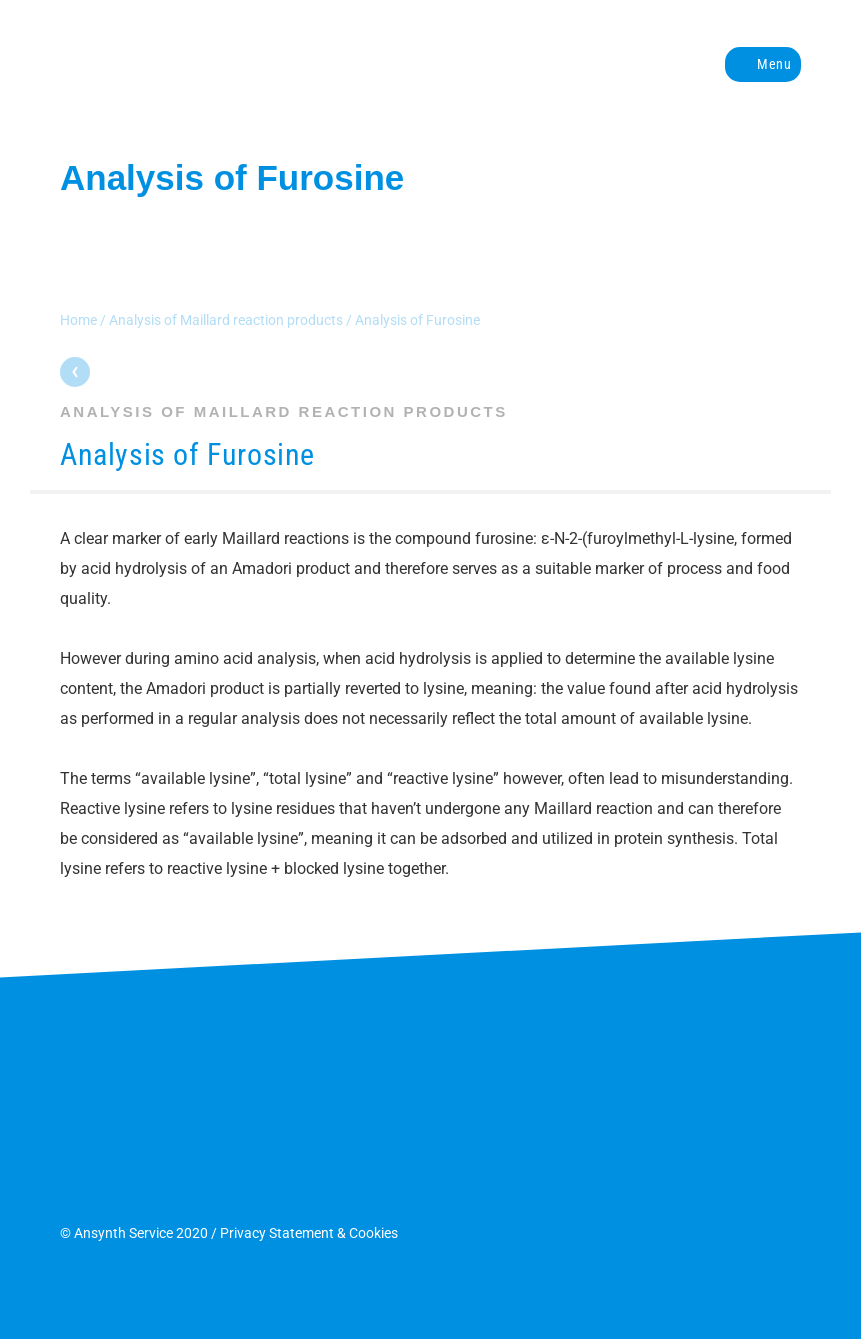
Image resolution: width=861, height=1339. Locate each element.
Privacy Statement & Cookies (309, 1233)
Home (78, 320)
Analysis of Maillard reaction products (226, 320)
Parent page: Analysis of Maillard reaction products (75, 372)
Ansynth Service (235, 64)
